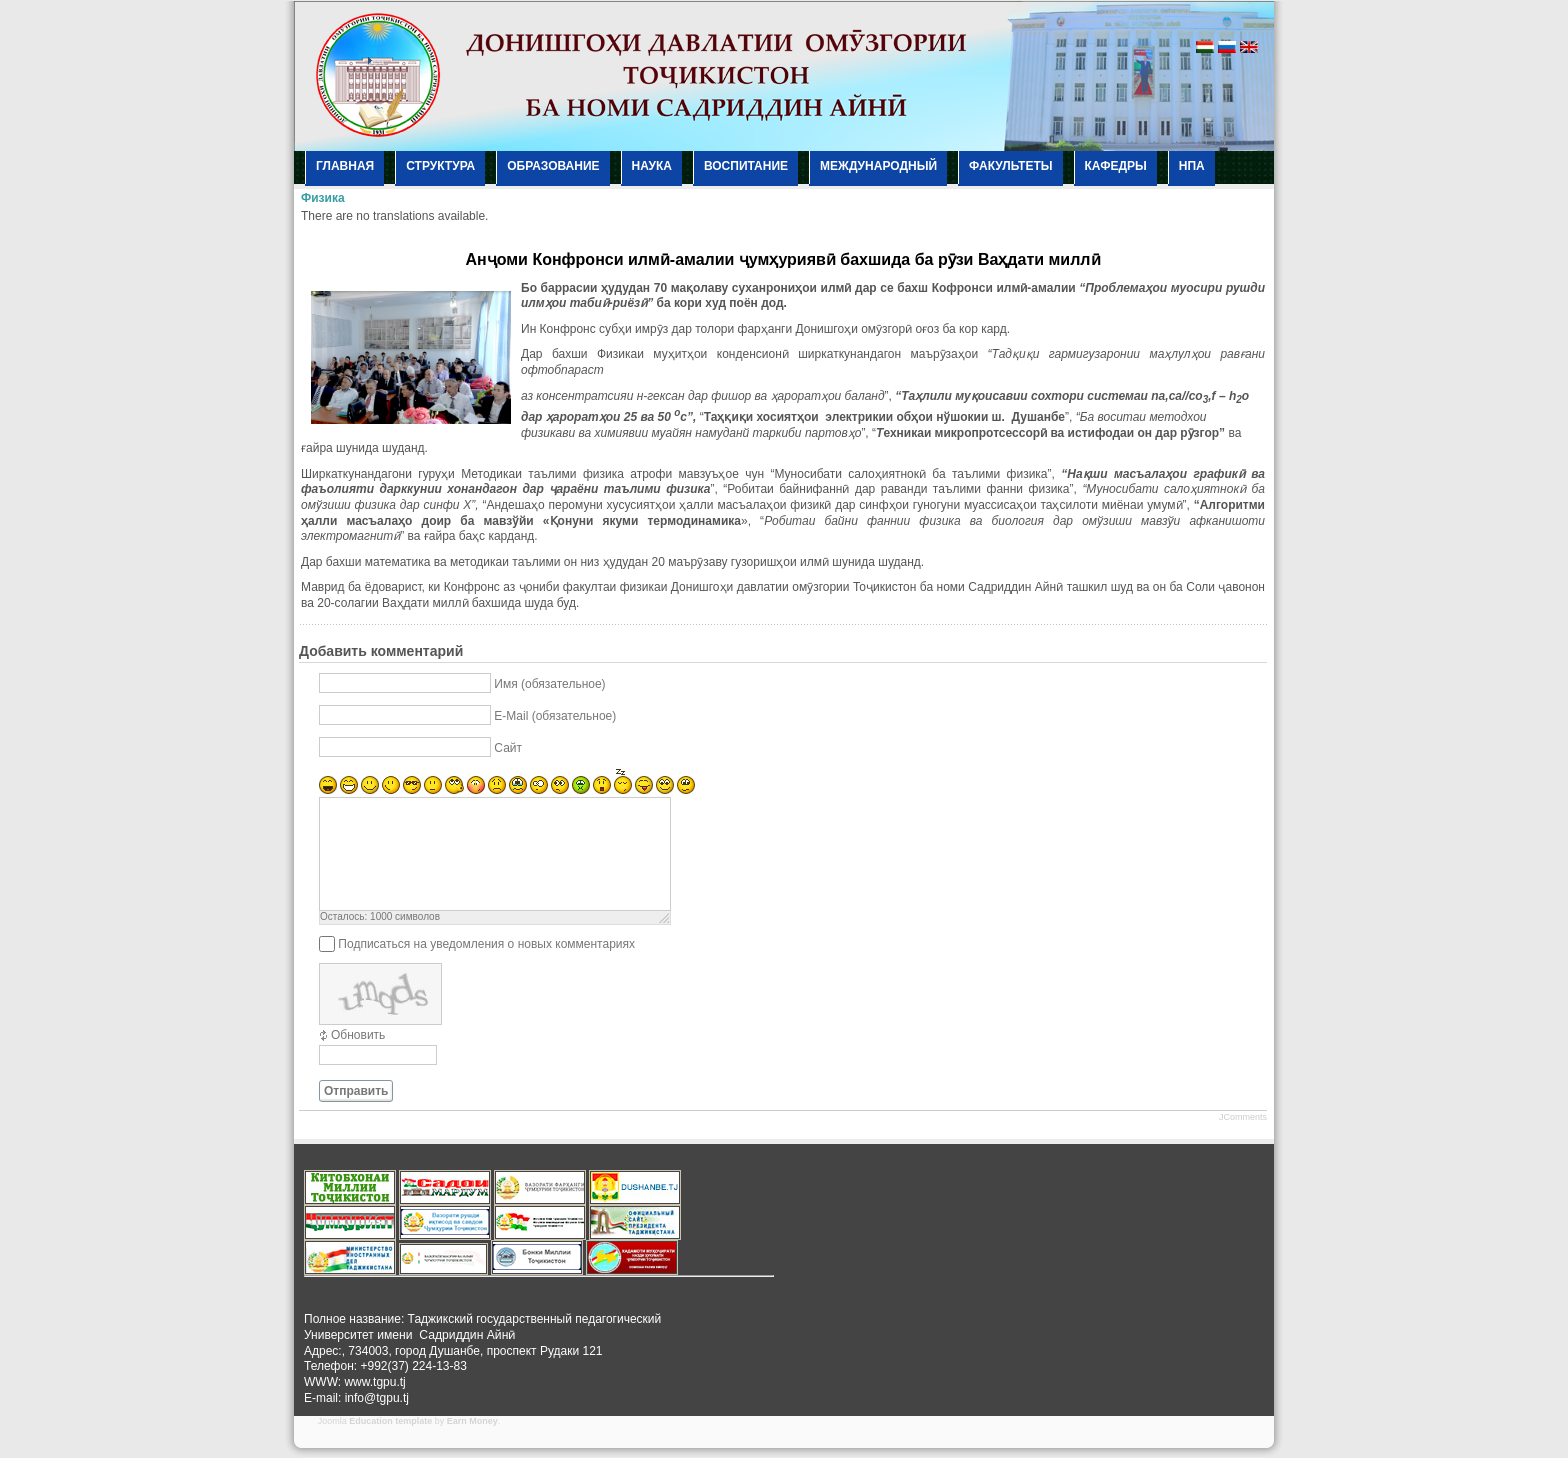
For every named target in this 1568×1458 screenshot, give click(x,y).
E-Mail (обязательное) (555, 716)
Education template (390, 1421)
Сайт (508, 748)
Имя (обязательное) (549, 684)
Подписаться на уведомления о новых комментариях (486, 944)
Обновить (358, 1035)
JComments (1243, 1117)
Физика (323, 198)
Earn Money (472, 1421)
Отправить (356, 1091)
